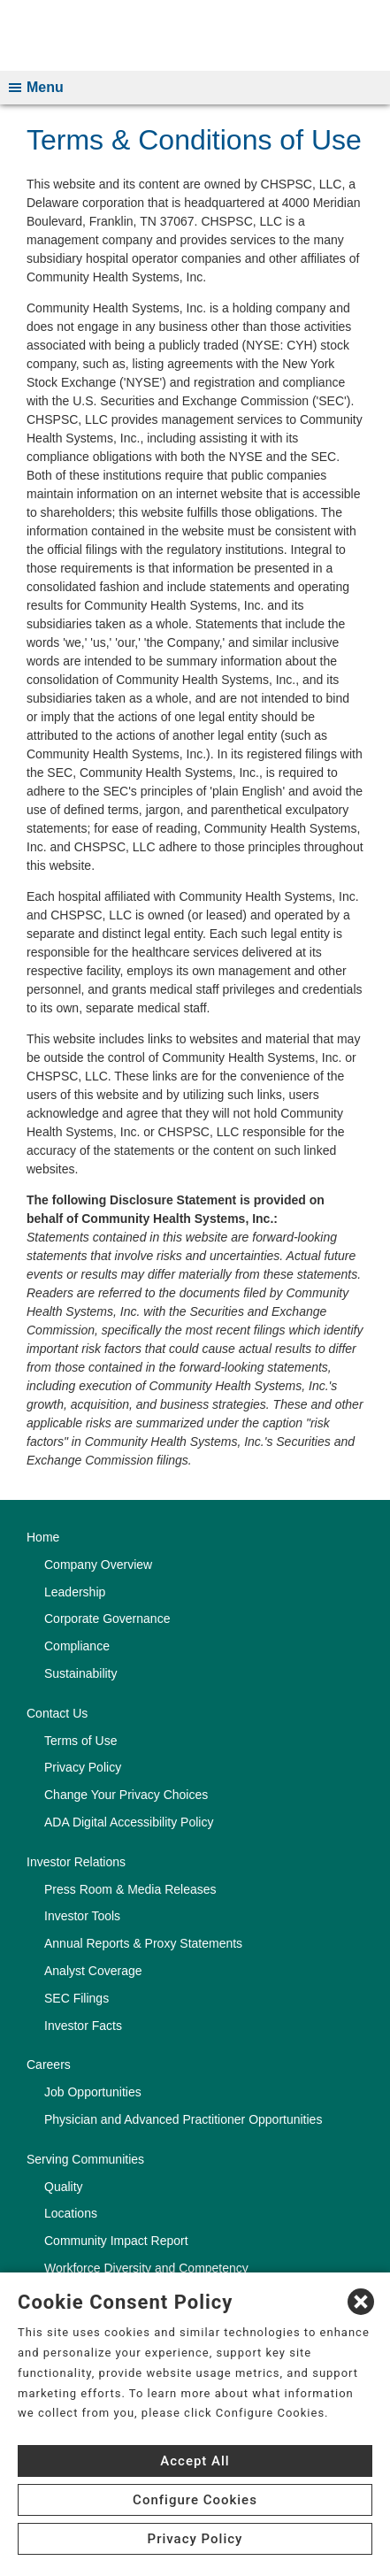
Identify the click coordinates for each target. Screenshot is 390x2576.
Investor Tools (82, 1916)
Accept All (194, 2461)
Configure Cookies (195, 2500)
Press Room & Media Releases (130, 1889)
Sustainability (81, 1673)
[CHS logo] (195, 35)
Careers (49, 2064)
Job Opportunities (92, 2092)
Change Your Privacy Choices (126, 1795)
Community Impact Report (116, 2241)
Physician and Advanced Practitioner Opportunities (183, 2119)
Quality (63, 2187)
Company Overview (98, 1564)
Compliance (77, 1646)
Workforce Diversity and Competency (146, 2268)
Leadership (74, 1592)
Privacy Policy (82, 1767)
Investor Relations (76, 1862)
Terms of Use (80, 1741)
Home (43, 1537)
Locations (70, 2213)
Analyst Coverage (93, 1971)
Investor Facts (83, 2026)
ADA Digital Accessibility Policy (128, 1822)
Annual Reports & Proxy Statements (143, 1943)
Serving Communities (85, 2159)
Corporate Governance (107, 1618)
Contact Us (57, 1713)
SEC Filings (76, 1998)
